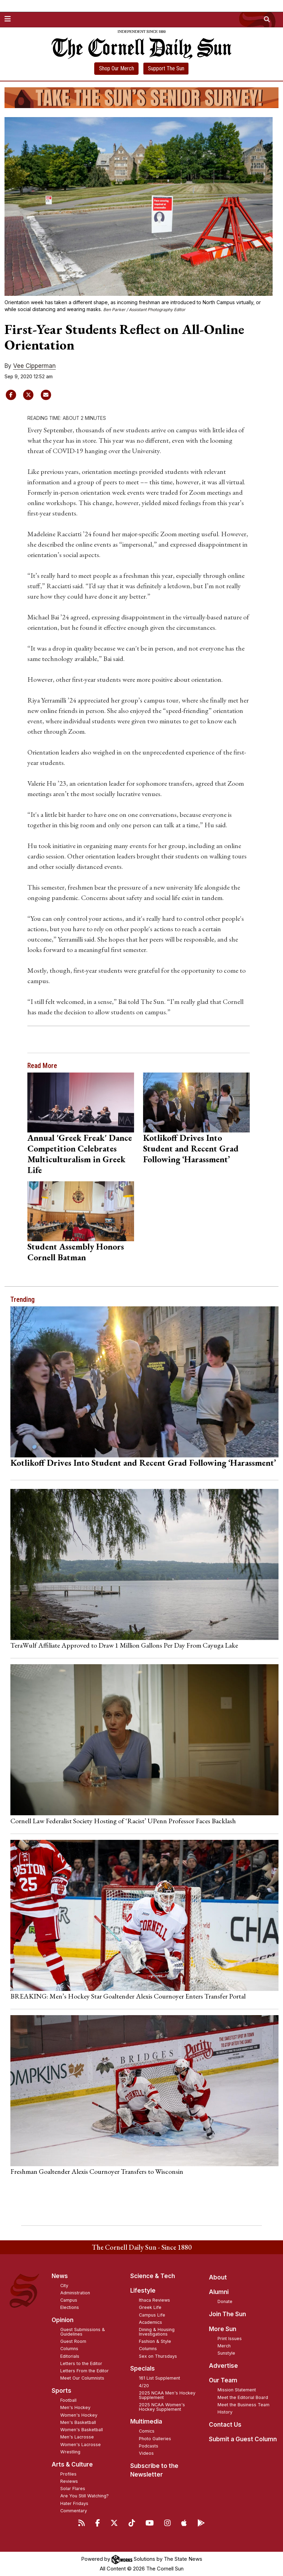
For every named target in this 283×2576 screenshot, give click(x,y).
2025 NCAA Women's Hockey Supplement (162, 2407)
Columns (69, 2348)
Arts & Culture (72, 2464)
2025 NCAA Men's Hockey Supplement (167, 2395)
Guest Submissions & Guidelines (82, 2332)
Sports (61, 2390)
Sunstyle (226, 2353)
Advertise (223, 2365)
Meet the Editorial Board (243, 2397)
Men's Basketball (78, 2422)
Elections (69, 2307)
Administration (75, 2292)
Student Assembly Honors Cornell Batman (75, 1252)
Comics (146, 2431)
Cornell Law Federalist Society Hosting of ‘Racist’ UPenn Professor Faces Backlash (123, 1820)
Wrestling (70, 2451)
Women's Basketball (81, 2429)
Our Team (223, 2380)
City (64, 2285)
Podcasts (148, 2446)
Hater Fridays (74, 2503)
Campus (68, 2300)
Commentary (73, 2510)
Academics (150, 2322)
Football (68, 2400)
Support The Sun (166, 68)
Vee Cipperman (34, 365)
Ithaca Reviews (154, 2300)
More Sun (222, 2329)
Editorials (69, 2356)
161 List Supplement (159, 2378)
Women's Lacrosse (80, 2444)
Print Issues (230, 2338)
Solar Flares (72, 2488)
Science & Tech (152, 2276)
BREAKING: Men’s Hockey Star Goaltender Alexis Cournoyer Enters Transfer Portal (128, 1996)
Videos (146, 2453)
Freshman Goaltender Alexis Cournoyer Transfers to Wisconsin (96, 2171)
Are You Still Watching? (84, 2495)
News (60, 2276)
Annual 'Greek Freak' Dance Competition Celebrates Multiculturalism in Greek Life (79, 1153)
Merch (224, 2345)
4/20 (144, 2385)
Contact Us (225, 2424)
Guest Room (73, 2341)
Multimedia (146, 2421)
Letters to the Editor (81, 2363)
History (225, 2412)
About (218, 2277)
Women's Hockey (78, 2415)
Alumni (219, 2291)
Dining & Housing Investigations (157, 2332)
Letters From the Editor (84, 2370)
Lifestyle (143, 2290)
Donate (225, 2301)
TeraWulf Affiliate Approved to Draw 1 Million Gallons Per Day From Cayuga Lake (124, 1645)
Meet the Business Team (243, 2404)
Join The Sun (227, 2314)
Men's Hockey (75, 2407)
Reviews (69, 2481)
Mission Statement (237, 2389)
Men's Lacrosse (77, 2437)
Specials (142, 2368)
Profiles (68, 2474)
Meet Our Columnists (82, 2378)
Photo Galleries (155, 2438)
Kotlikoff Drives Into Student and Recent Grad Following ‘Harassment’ (191, 1148)
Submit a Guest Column (243, 2439)
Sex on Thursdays (158, 2356)
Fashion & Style (155, 2341)
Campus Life (152, 2315)
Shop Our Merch (116, 68)
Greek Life (150, 2307)
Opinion (62, 2320)
